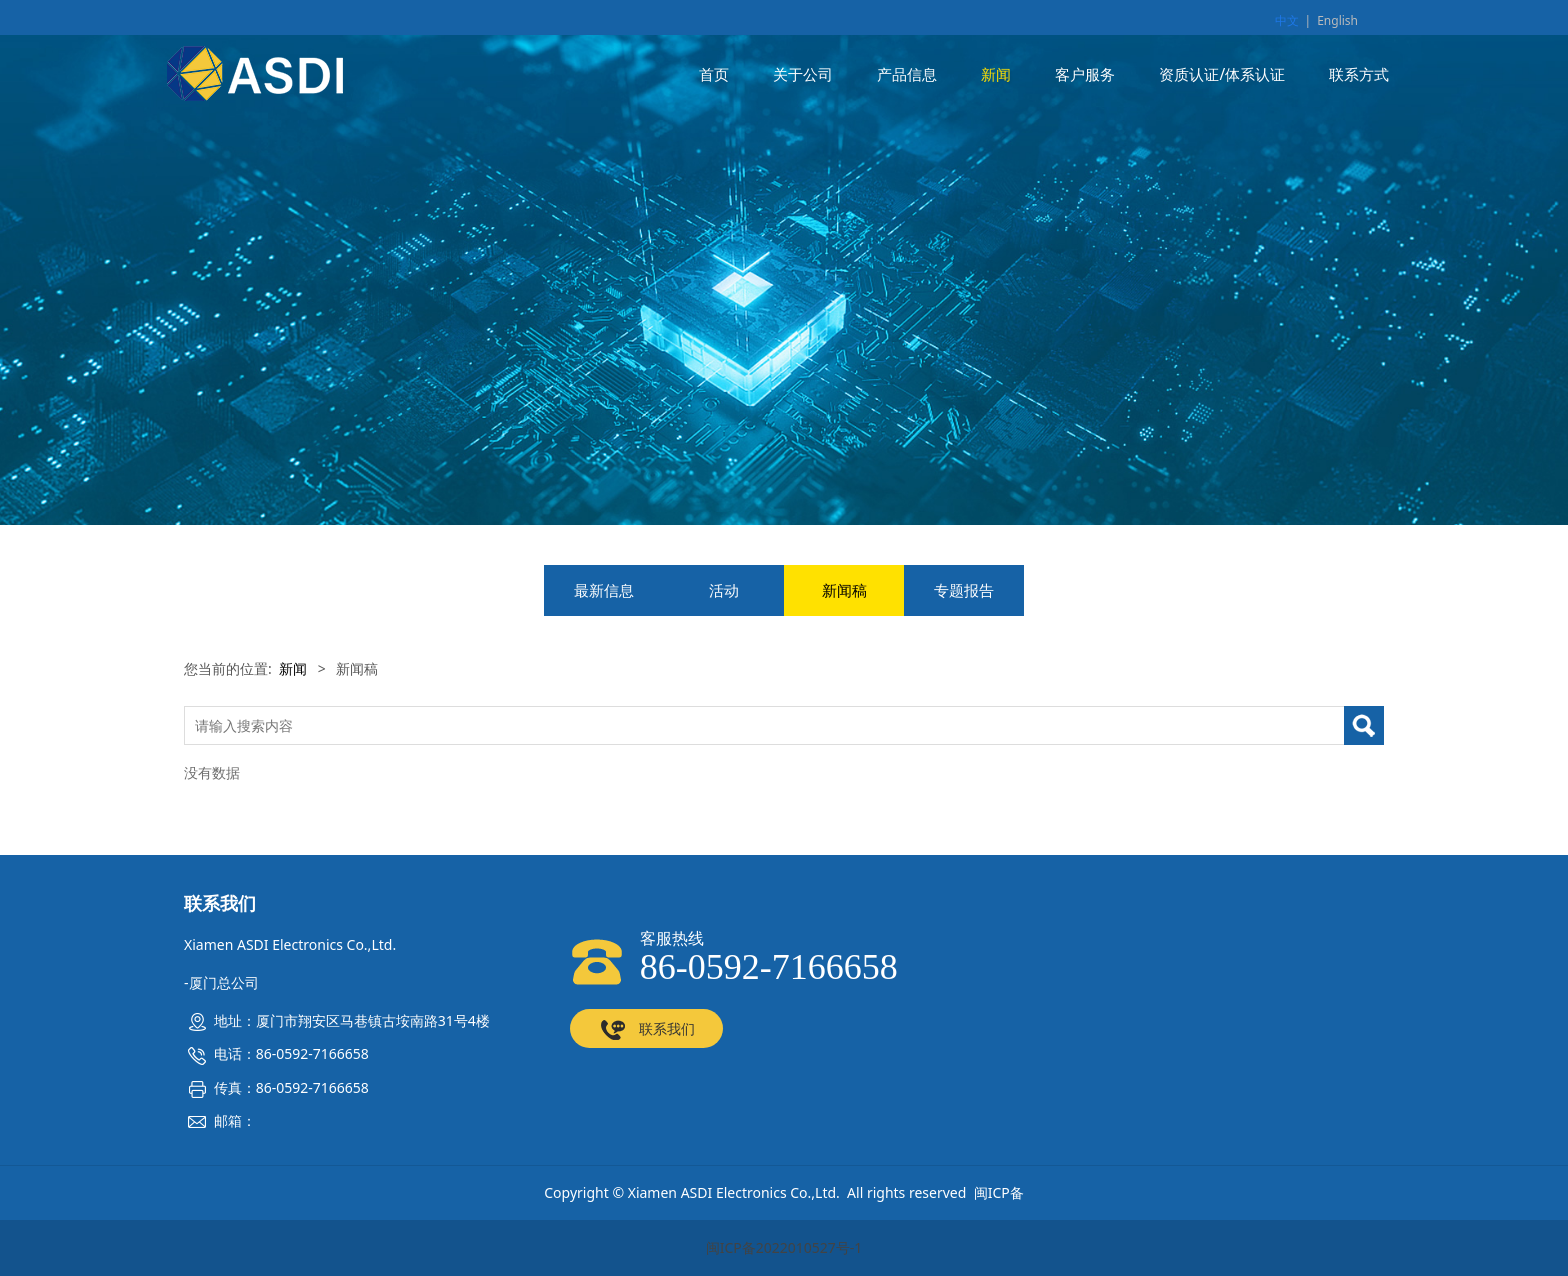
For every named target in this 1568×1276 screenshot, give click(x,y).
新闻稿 (844, 590)
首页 (714, 74)
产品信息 (907, 74)
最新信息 (604, 590)
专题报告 (964, 590)
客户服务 (1085, 74)
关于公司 (803, 74)
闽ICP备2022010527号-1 (784, 1247)
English (1337, 20)
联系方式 (1359, 74)
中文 (1287, 20)
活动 (724, 590)
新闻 (996, 74)
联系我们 (646, 1030)
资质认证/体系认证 (1222, 74)
